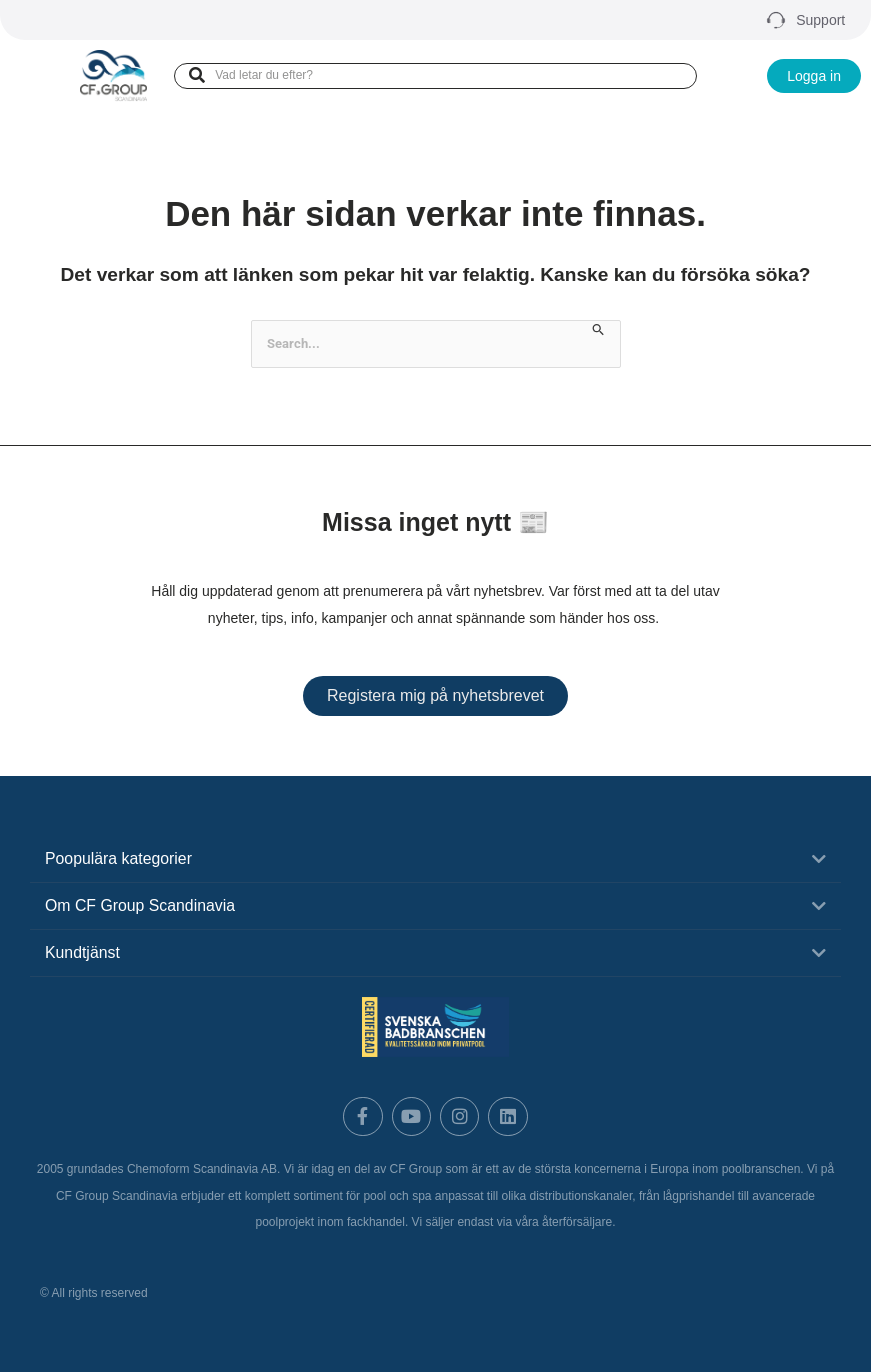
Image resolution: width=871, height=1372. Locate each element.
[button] (435, 859)
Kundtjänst (83, 952)
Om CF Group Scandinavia (141, 905)
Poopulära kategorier (119, 858)
